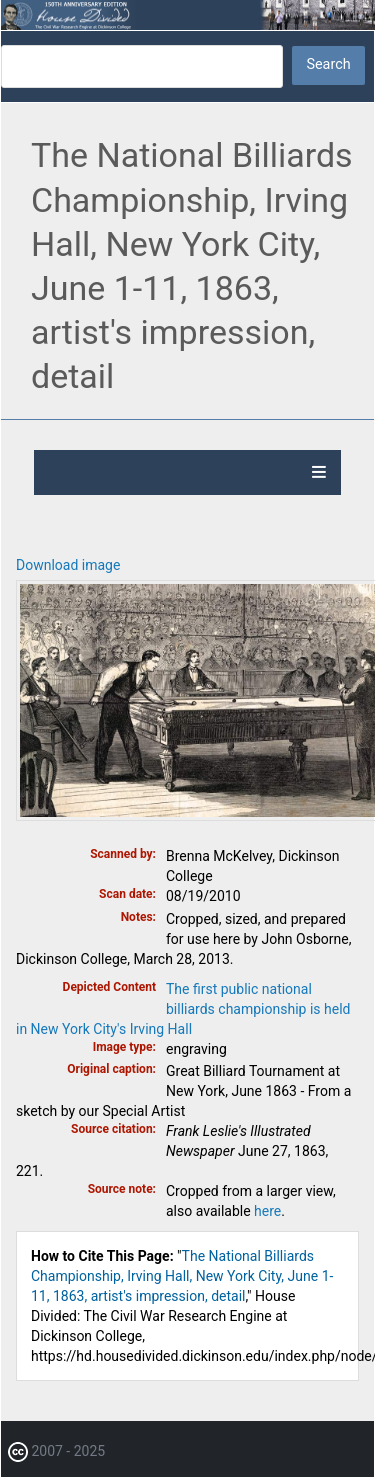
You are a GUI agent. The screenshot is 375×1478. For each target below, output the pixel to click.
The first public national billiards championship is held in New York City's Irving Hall (183, 1009)
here (267, 1211)
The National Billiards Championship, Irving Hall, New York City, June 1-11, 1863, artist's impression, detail (182, 1276)
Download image (68, 565)
